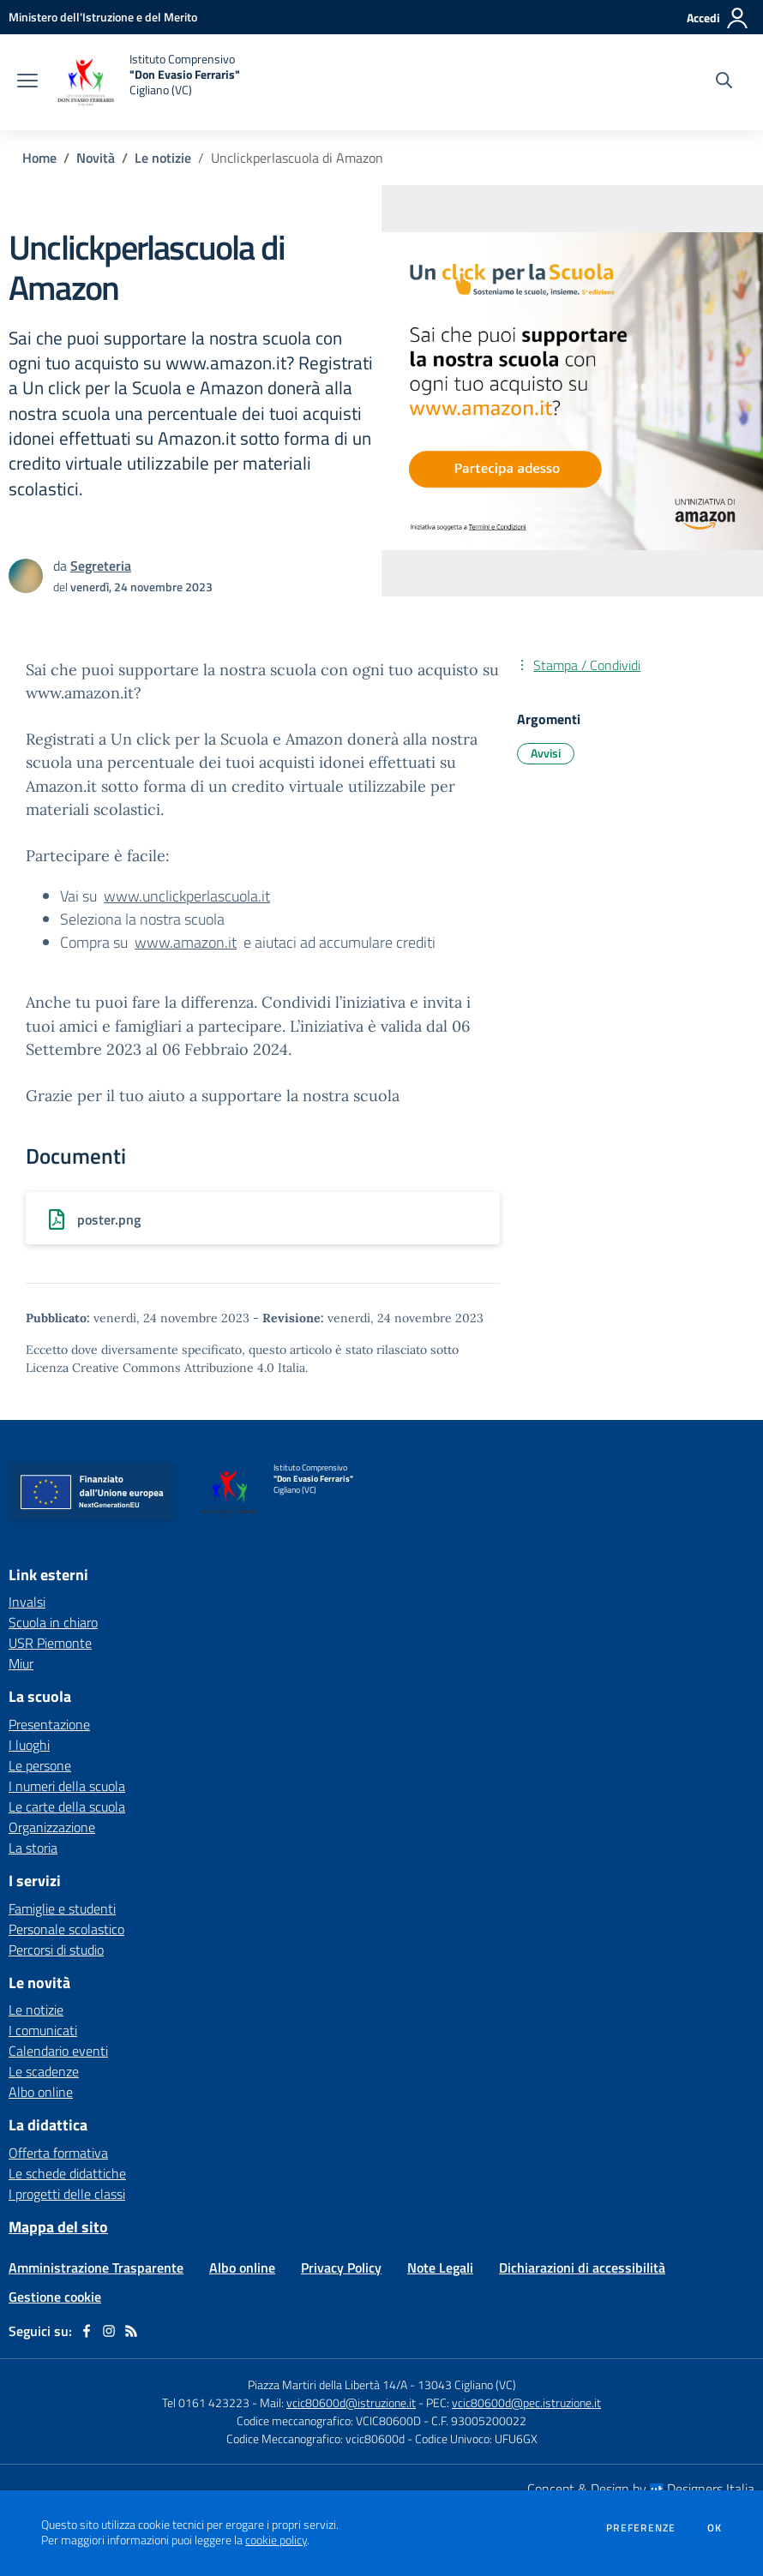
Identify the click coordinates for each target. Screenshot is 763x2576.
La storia (33, 1847)
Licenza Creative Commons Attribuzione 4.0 (150, 1367)
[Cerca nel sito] (724, 82)
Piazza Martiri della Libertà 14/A (327, 2384)
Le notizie (163, 157)
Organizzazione (52, 1827)
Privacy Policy (341, 2267)
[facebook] (86, 2331)
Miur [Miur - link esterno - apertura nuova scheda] (21, 1663)
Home (39, 157)
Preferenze (641, 2528)
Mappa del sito (58, 2226)
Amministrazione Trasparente (96, 2267)
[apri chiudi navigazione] (27, 82)
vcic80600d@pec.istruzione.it (526, 2402)
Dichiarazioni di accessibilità (582, 2267)
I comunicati (43, 2030)
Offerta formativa (58, 2152)
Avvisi (546, 753)
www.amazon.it (186, 942)
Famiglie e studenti (62, 1908)
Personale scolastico (66, 1929)
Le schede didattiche (67, 2173)
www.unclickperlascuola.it (187, 896)
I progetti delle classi (67, 2194)
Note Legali (440, 2267)
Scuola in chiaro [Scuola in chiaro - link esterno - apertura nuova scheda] (53, 1622)
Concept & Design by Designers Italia (640, 2488)
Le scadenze (44, 2071)
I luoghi (29, 1744)
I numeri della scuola (67, 1786)
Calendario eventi (58, 2050)
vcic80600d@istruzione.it (351, 2402)
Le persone (40, 1765)
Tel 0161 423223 (205, 2402)
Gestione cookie (55, 2296)
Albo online (41, 2092)
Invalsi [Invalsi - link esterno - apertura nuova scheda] (27, 1601)
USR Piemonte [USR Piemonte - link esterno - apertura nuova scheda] (50, 1642)
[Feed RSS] (131, 2331)
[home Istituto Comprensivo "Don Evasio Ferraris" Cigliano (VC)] (147, 82)
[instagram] (109, 2331)
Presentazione (49, 1724)
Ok (715, 2528)
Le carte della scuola (67, 1806)
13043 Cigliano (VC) (467, 2384)
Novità (95, 157)
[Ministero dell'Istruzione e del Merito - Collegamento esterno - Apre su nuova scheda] (103, 17)
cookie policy (276, 2540)
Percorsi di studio (56, 1949)
